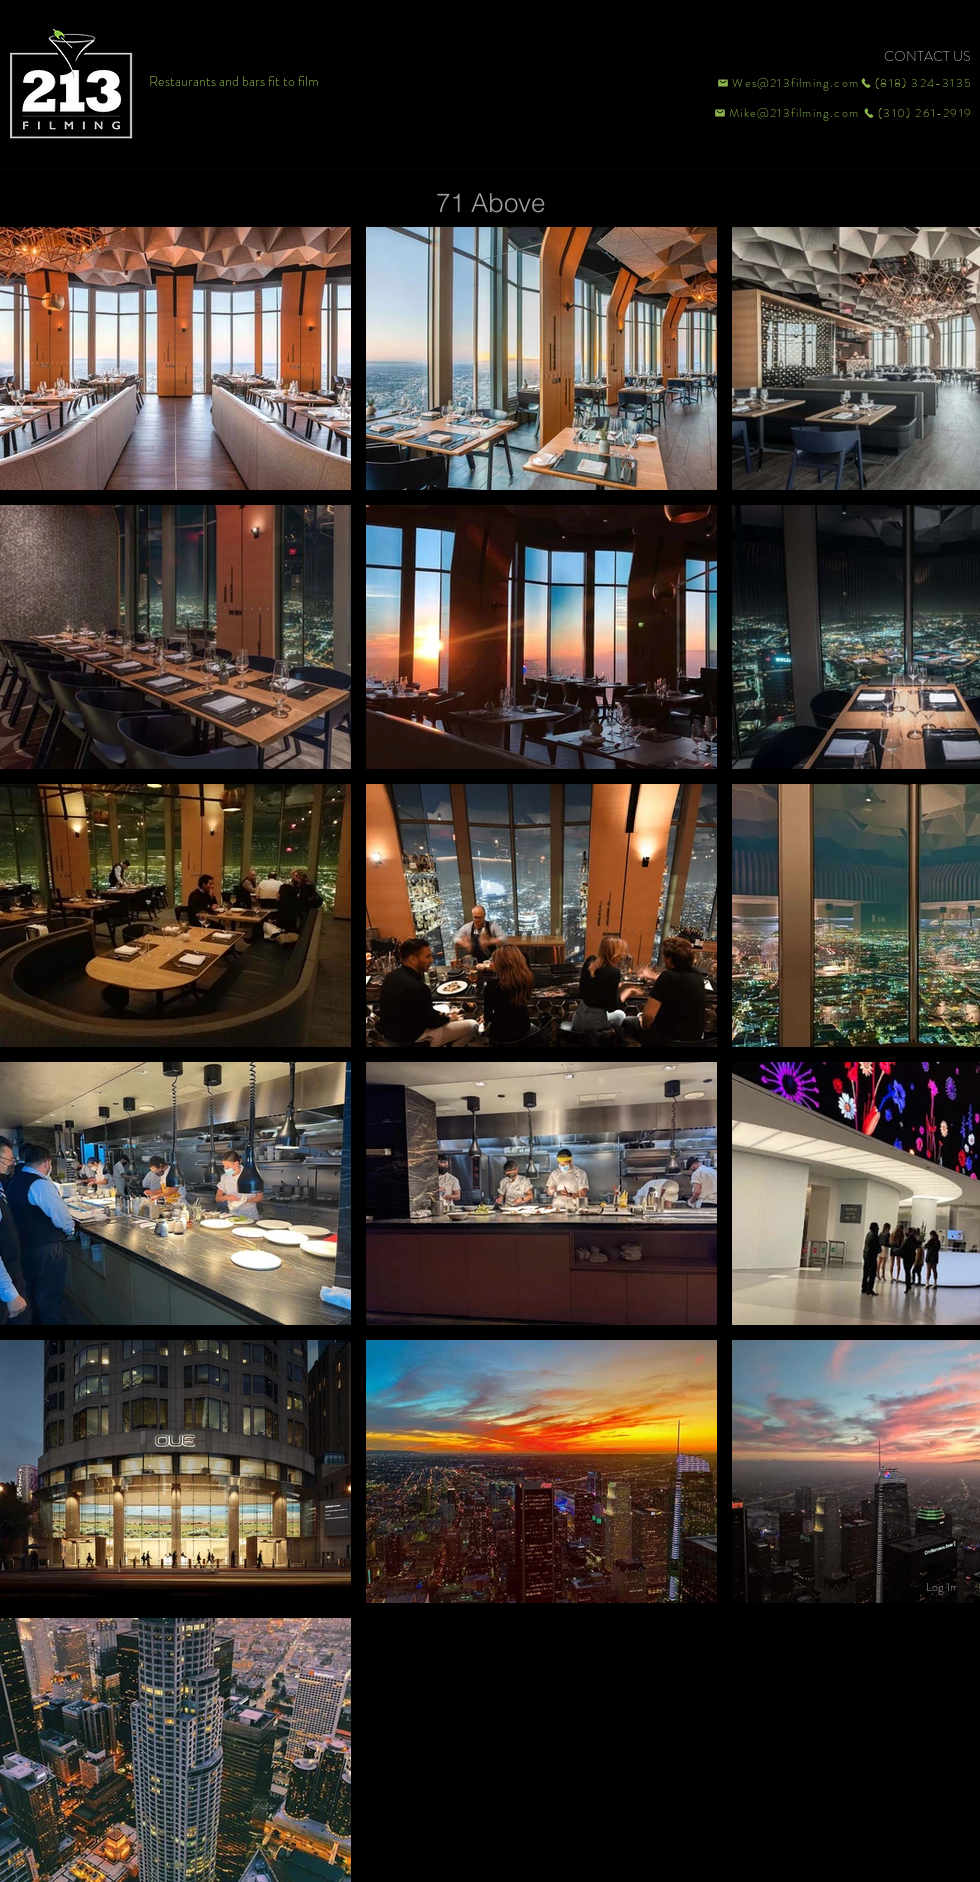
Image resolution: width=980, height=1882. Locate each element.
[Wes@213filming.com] (787, 83)
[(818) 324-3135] (916, 83)
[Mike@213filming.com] (782, 113)
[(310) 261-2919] (916, 113)
